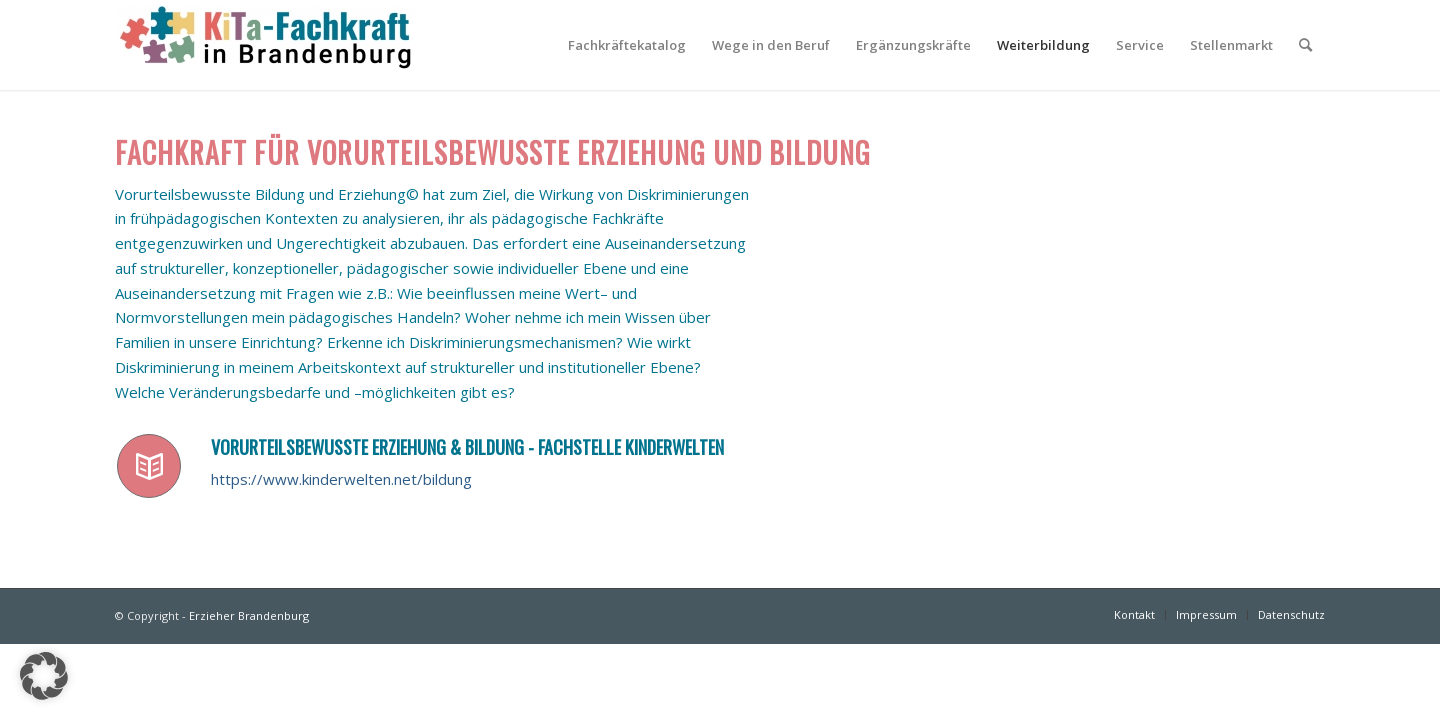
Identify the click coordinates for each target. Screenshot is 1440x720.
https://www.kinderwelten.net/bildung (341, 479)
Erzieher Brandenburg (249, 615)
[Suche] (1305, 45)
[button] (44, 676)
